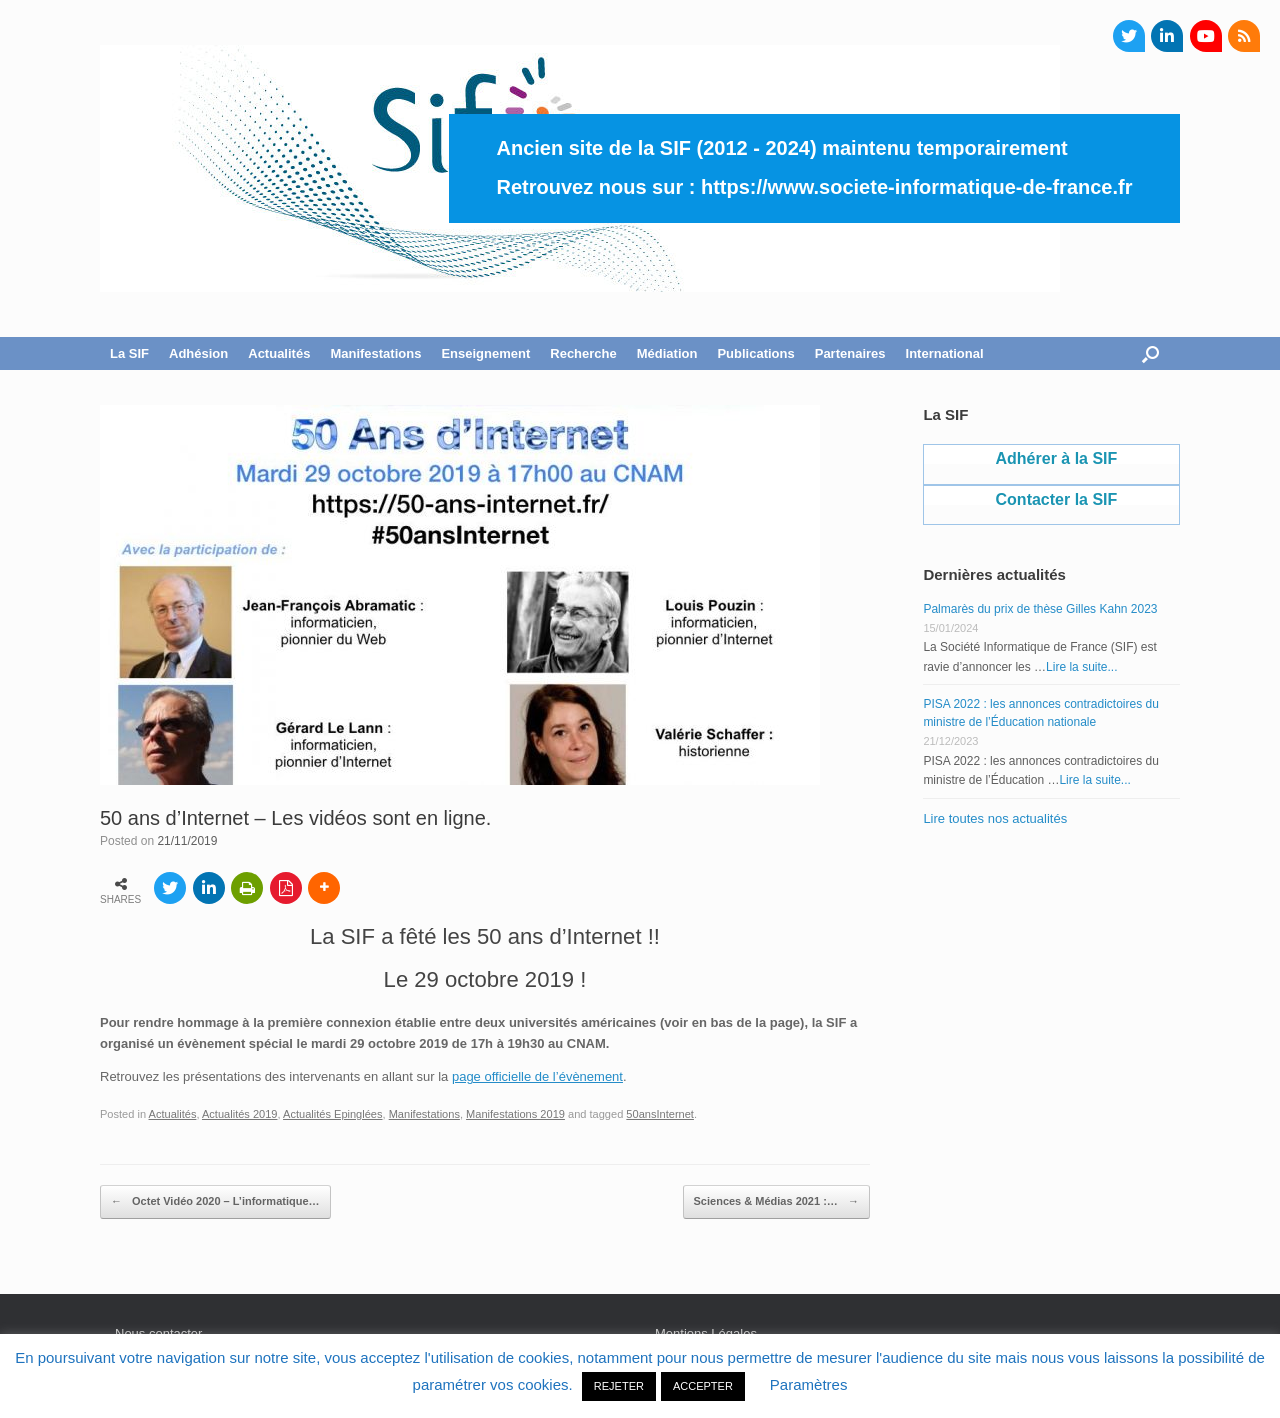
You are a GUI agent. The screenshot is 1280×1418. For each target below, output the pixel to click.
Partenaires (850, 353)
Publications (755, 353)
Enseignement (485, 353)
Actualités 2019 (240, 1114)
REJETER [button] (619, 1386)
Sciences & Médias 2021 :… (776, 1202)
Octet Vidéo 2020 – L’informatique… (215, 1202)
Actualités (279, 353)
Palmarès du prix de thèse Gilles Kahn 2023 (1040, 609)
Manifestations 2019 (515, 1114)
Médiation (667, 353)
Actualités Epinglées (332, 1114)
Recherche (583, 353)
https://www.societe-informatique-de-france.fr (917, 187)
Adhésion (198, 353)
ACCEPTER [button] (703, 1386)
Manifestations (375, 353)
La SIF (129, 353)
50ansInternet (660, 1114)
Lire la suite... (1081, 667)
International (945, 353)
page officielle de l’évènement (537, 1076)
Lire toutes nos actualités (995, 818)
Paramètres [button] (809, 1384)
